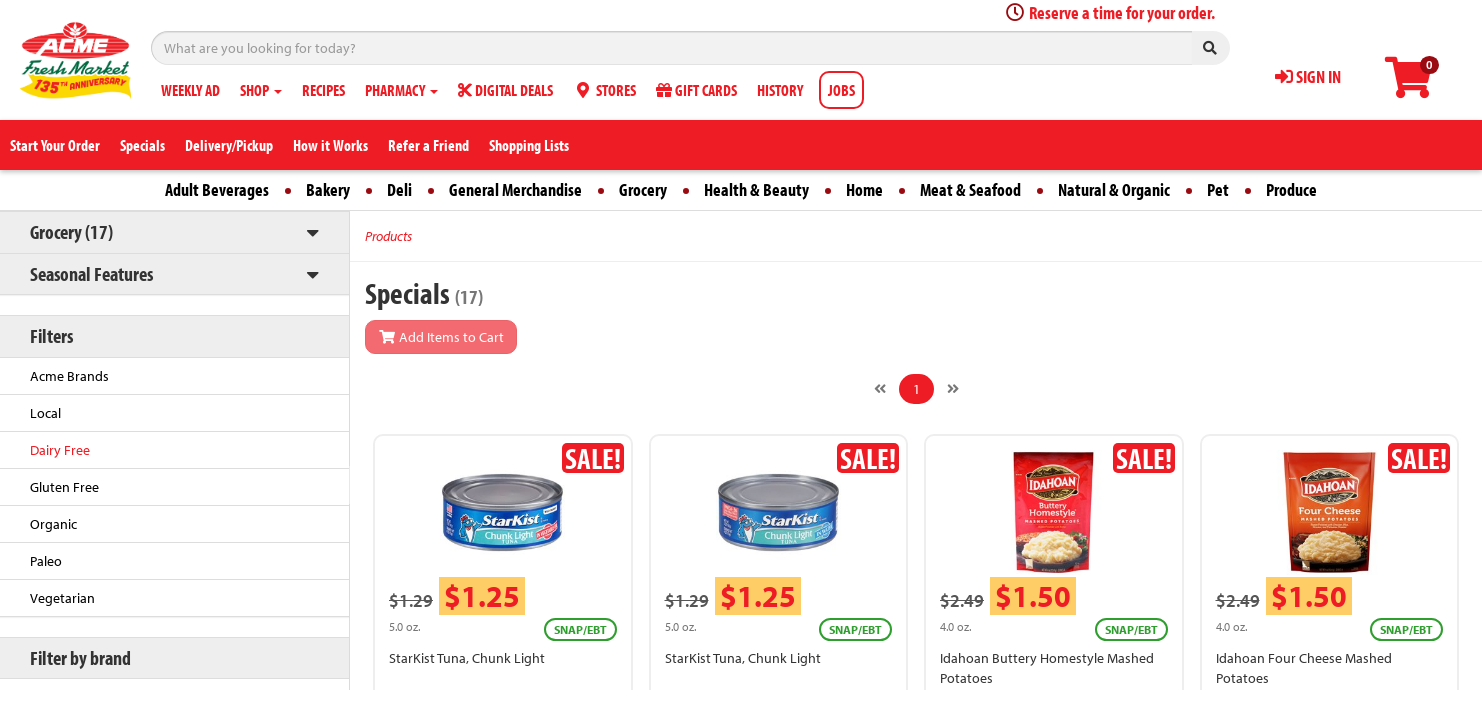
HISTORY (780, 90)
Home (864, 189)
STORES (604, 90)
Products (388, 236)
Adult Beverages (217, 189)
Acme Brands (69, 376)
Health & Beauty (756, 189)
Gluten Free (64, 487)
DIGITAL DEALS (505, 90)
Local (45, 413)
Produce (1291, 189)
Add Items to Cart (441, 337)
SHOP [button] (261, 90)
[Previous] (880, 389)
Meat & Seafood (970, 189)
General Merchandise (515, 189)
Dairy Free (60, 450)
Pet (1218, 189)
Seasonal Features (91, 273)
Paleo (46, 561)
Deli (399, 189)
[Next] (953, 389)
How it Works (330, 145)
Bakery (328, 189)
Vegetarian (62, 598)
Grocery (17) (71, 231)
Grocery (643, 189)
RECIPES (323, 90)
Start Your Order (55, 145)
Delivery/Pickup (229, 145)
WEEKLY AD (190, 90)
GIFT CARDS (696, 90)
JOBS (841, 90)
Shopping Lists (529, 145)
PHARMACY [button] (401, 90)
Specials (142, 145)
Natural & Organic (1114, 189)
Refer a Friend (428, 145)
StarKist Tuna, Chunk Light (467, 658)
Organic (53, 524)
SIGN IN (1308, 76)
